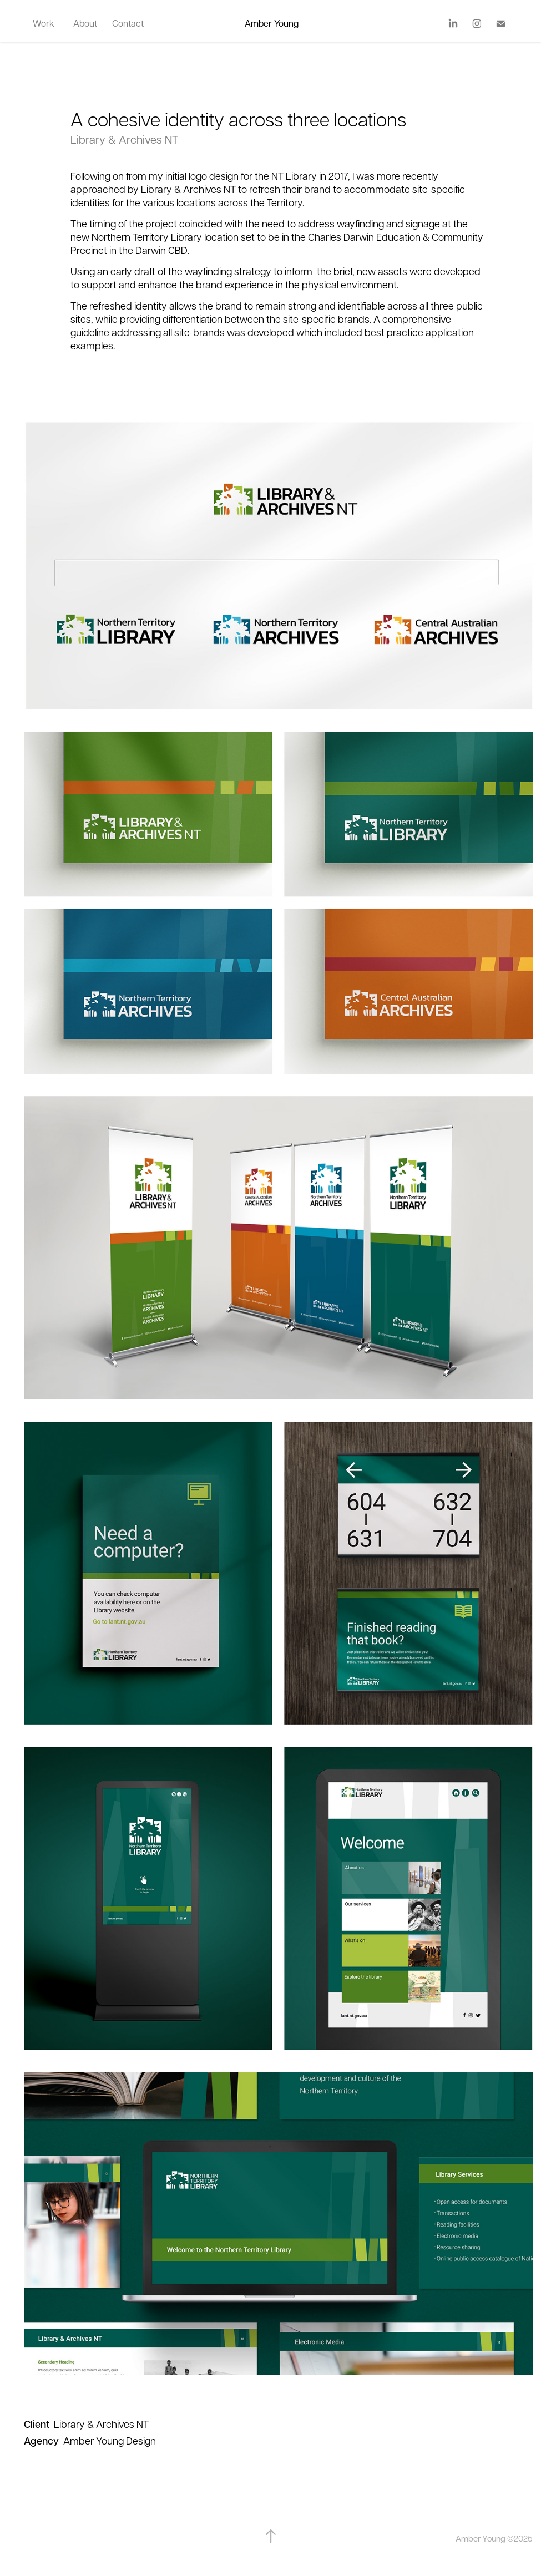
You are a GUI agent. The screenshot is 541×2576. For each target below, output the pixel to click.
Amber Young (272, 23)
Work (43, 23)
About (85, 23)
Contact (128, 23)
